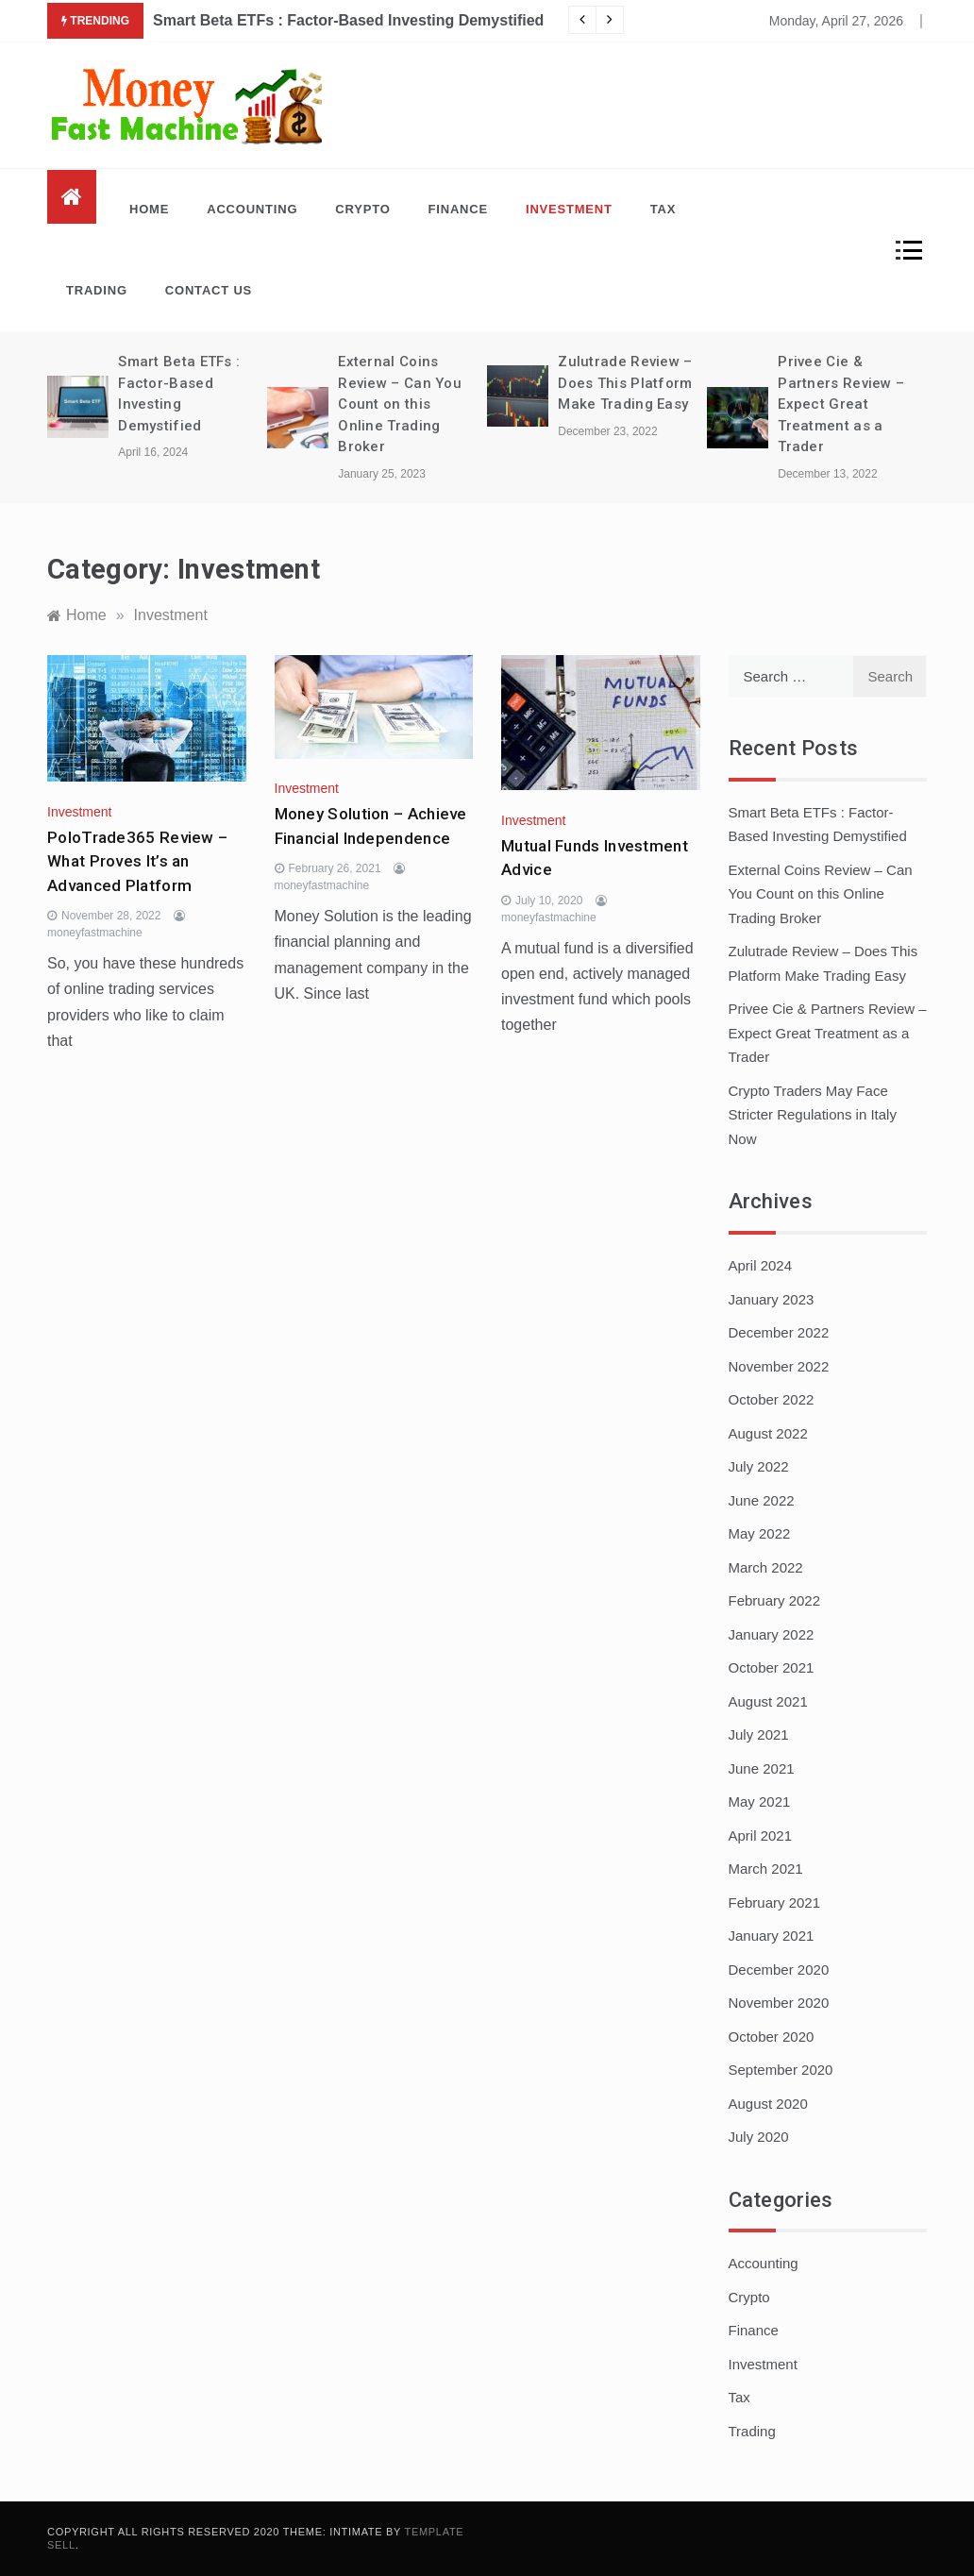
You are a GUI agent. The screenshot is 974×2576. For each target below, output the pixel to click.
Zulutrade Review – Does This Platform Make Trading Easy (625, 382)
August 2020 (768, 2104)
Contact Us (208, 290)
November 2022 (779, 1366)
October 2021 (771, 1667)
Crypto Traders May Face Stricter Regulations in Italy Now (813, 1115)
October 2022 (771, 1399)
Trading (96, 290)
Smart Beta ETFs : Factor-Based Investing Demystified (348, 20)
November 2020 (779, 2003)
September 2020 (781, 2070)
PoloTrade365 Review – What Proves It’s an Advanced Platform (137, 861)
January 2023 (771, 1299)
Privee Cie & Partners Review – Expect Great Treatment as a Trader (841, 404)
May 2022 (760, 1533)
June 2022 (762, 1500)
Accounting (252, 209)
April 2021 (761, 1835)
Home (149, 209)
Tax (663, 209)
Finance (458, 209)
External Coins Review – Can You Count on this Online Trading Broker (400, 404)
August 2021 (768, 1701)
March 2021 (766, 1868)
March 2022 (766, 1567)
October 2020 (771, 2037)
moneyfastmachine (95, 932)
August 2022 (768, 1433)
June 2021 (762, 1768)
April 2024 (761, 1265)
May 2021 (760, 1801)
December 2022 (779, 1332)
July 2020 (759, 2137)
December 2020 (779, 1969)
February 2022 (775, 1600)
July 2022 (759, 1466)
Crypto (362, 209)
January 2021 (771, 1936)
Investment (569, 209)
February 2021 (775, 1902)
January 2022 (771, 1634)
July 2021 (759, 1734)
